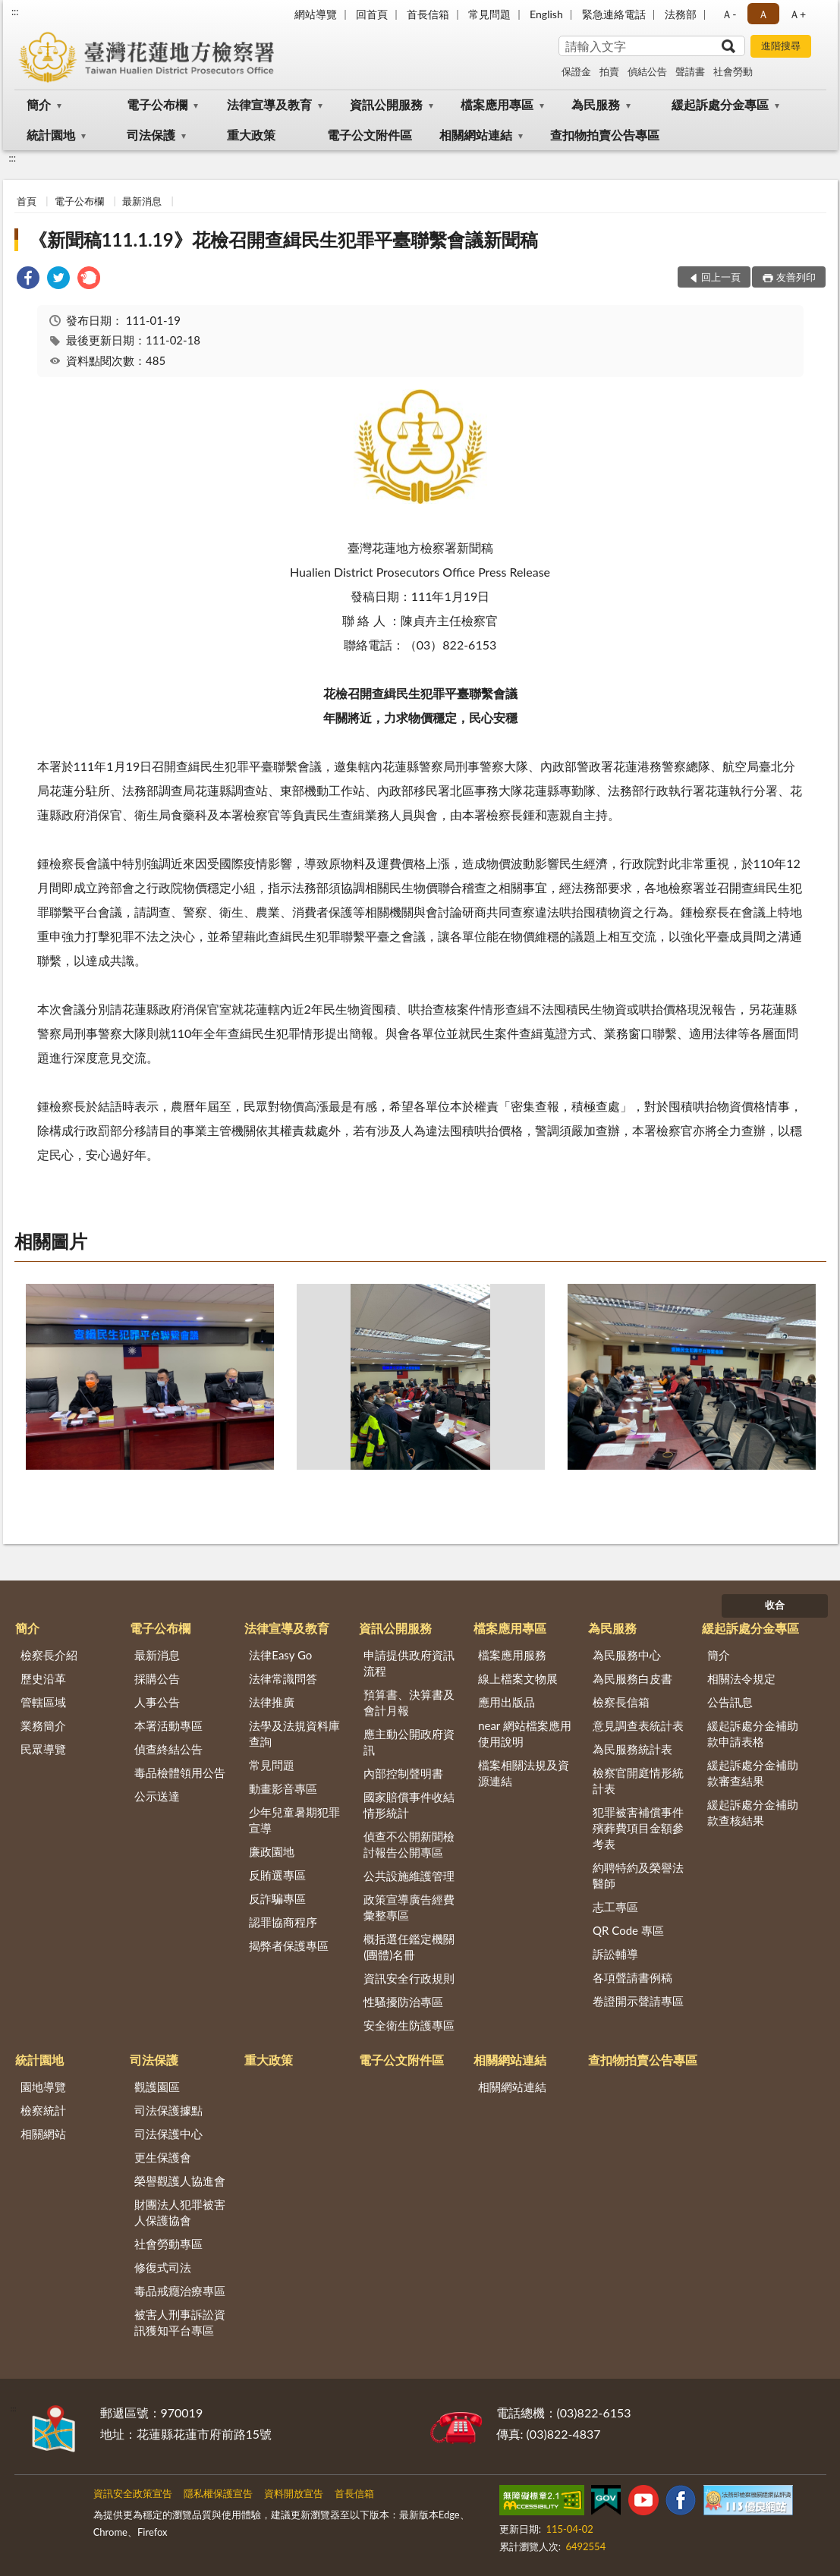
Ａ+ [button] (797, 14)
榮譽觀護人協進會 (179, 2181)
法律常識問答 (283, 1678)
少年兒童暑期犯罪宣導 (294, 1820)
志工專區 (615, 1907)
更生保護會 (162, 2157)
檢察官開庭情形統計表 (638, 1780)
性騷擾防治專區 (403, 2001)
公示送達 (157, 1796)
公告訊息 (730, 1702)
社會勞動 (733, 71)
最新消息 (142, 201)
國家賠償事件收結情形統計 (409, 1805)
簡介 (39, 104)
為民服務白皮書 (632, 1678)
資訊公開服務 (386, 104)
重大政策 (251, 134)
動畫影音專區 (283, 1788)
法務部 (681, 14)
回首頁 (372, 14)
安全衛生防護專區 (409, 2025)
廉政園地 (271, 1851)
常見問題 (489, 14)
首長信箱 (428, 14)
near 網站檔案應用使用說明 (524, 1733)
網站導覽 (315, 14)
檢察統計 (43, 2110)
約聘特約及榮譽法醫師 (638, 1875)
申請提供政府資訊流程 (409, 1663)
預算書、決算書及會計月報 (409, 1702)
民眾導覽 (43, 1749)
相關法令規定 (741, 1678)
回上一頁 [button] (721, 277)
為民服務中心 (627, 1655)
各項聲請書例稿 (632, 1977)
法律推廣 (271, 1702)
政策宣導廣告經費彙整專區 (409, 1907)
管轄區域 (43, 1702)
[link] (28, 279)
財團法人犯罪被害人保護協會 (179, 2212)
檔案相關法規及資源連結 (523, 1773)
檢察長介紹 (48, 1655)
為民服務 (595, 104)
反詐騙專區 (277, 1898)
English (546, 14)
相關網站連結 (475, 134)
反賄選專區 (277, 1875)
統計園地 (51, 134)
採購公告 (157, 1678)
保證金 (576, 71)
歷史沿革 (43, 1678)
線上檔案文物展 (518, 1678)
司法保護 (151, 134)
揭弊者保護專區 (289, 1945)
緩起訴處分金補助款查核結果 (752, 1812)
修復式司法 (162, 2267)
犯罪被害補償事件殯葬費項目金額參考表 (638, 1828)
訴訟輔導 (615, 1954)
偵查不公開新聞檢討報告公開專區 (409, 1844)
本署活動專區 (168, 1725)
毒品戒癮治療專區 (179, 2291)
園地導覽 (43, 2086)
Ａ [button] (763, 14)
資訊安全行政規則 (409, 1978)
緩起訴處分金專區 (720, 104)
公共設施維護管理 (409, 1875)
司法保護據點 (168, 2110)
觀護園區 (157, 2086)
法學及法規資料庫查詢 (294, 1733)
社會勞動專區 (168, 2243)
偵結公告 (647, 71)
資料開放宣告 (293, 2493)
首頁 (26, 201)
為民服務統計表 (632, 1749)
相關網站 (43, 2133)
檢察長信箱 (621, 1702)
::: (15, 11)
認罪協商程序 (283, 1922)
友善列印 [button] (796, 277)
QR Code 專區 (628, 1930)
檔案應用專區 (497, 104)
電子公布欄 (157, 104)
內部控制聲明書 (403, 1773)
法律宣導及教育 (269, 104)
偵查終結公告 (168, 1749)
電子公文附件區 (369, 134)
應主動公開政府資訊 (409, 1742)
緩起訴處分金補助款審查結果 (752, 1773)
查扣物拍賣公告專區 (604, 134)
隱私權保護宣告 (218, 2493)
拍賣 (609, 71)
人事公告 (157, 1702)
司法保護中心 (168, 2133)
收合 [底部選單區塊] (775, 1605)
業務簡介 (43, 1725)
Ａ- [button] (729, 14)
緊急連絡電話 (614, 14)
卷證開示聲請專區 (638, 2001)
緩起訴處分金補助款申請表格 (752, 1733)
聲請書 (690, 71)
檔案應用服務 (512, 1655)
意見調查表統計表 (638, 1725)
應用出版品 (506, 1702)
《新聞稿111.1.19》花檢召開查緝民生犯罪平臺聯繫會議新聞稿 (283, 239)
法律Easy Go (280, 1655)
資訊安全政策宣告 (132, 2493)
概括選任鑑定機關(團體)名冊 (409, 1946)
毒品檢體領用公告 (179, 1772)
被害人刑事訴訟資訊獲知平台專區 (179, 2322)
